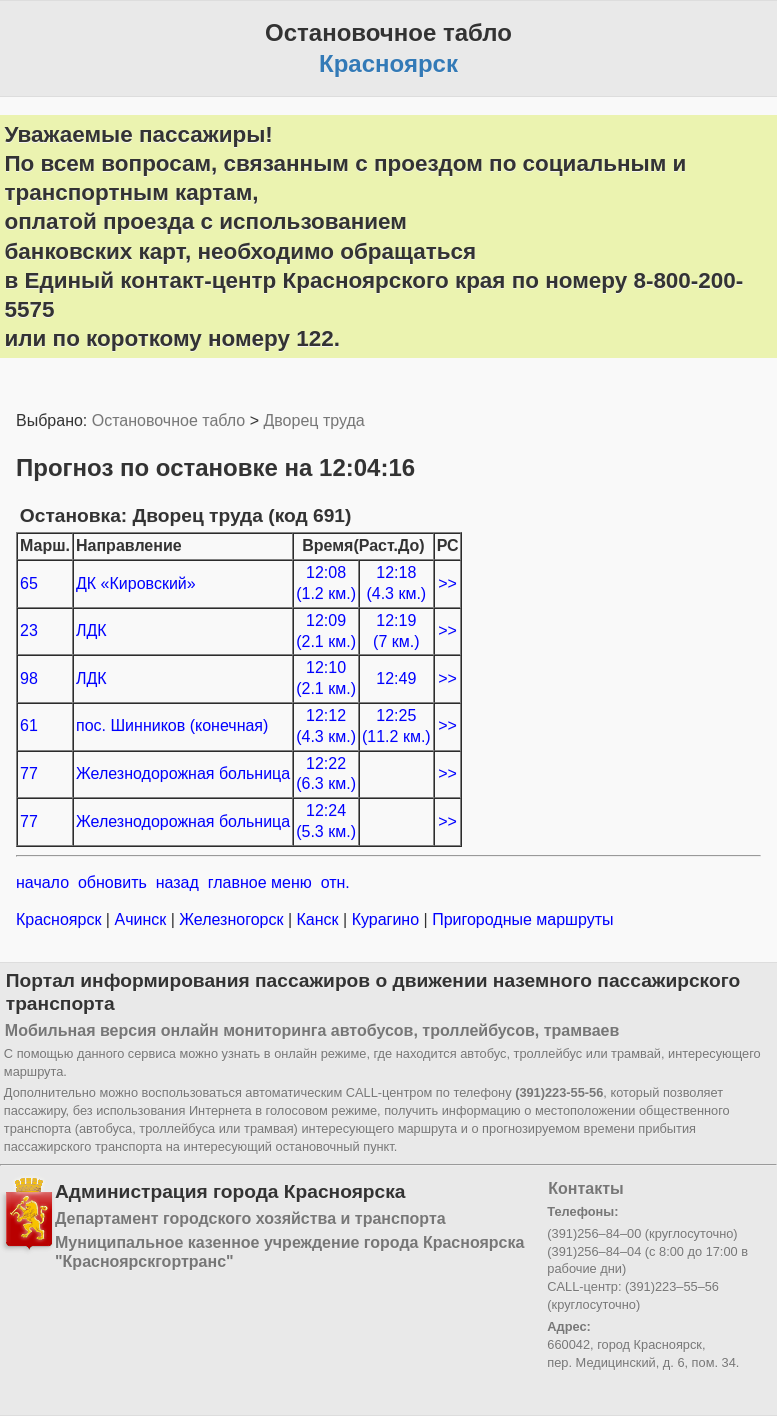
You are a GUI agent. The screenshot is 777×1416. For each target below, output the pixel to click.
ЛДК (91, 630)
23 (29, 630)
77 (29, 773)
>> (447, 583)
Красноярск (61, 919)
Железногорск (231, 919)
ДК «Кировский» (136, 583)
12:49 (396, 678)
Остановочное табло (168, 420)
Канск (317, 919)
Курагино (385, 919)
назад (177, 882)
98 (29, 678)
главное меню (260, 882)
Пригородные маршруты (521, 919)
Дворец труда (313, 420)
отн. (335, 882)
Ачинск (140, 919)
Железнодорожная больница (183, 773)
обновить (112, 882)
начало (42, 882)
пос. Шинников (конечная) (172, 725)
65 (29, 583)
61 (29, 725)
